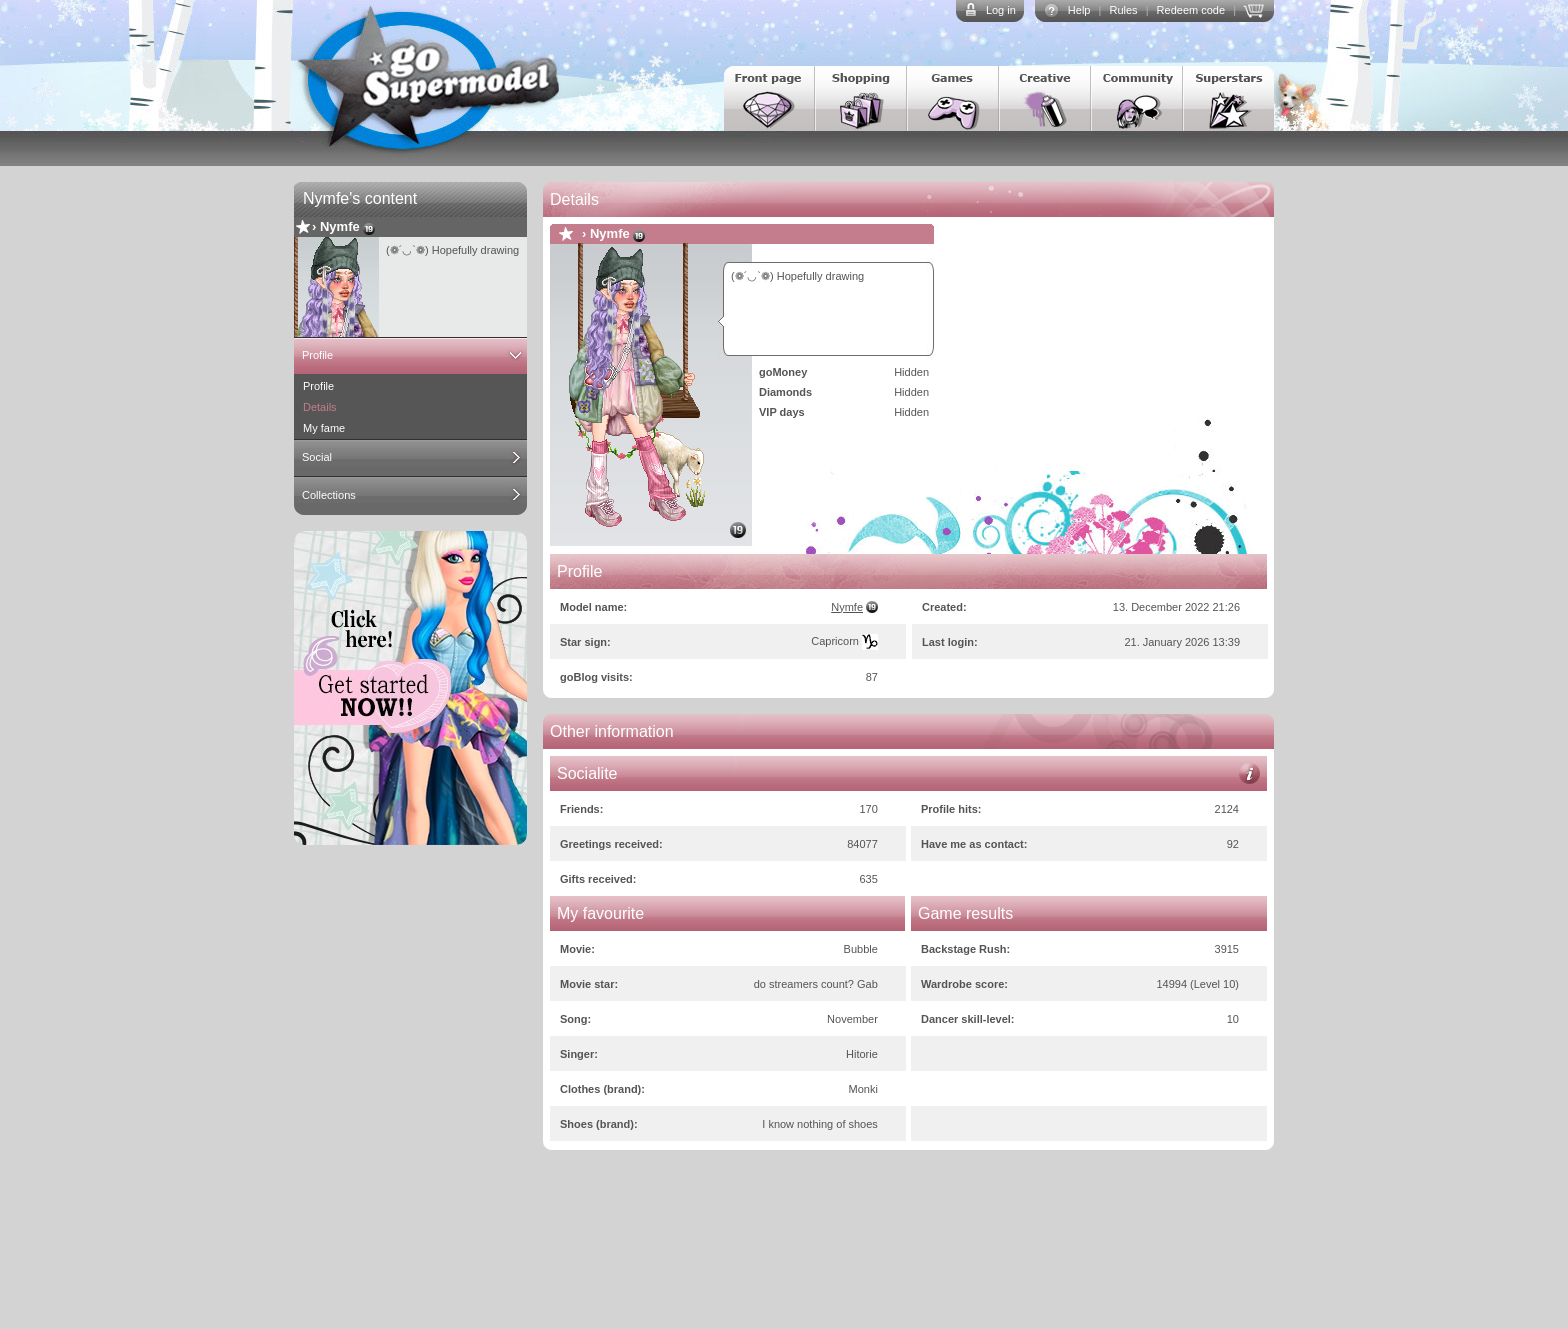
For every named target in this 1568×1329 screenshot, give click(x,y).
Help (1079, 10)
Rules (1123, 10)
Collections (329, 495)
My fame (324, 428)
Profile (317, 355)
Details (320, 407)
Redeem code (1191, 10)
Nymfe (340, 226)
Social (317, 457)
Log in (1001, 10)
